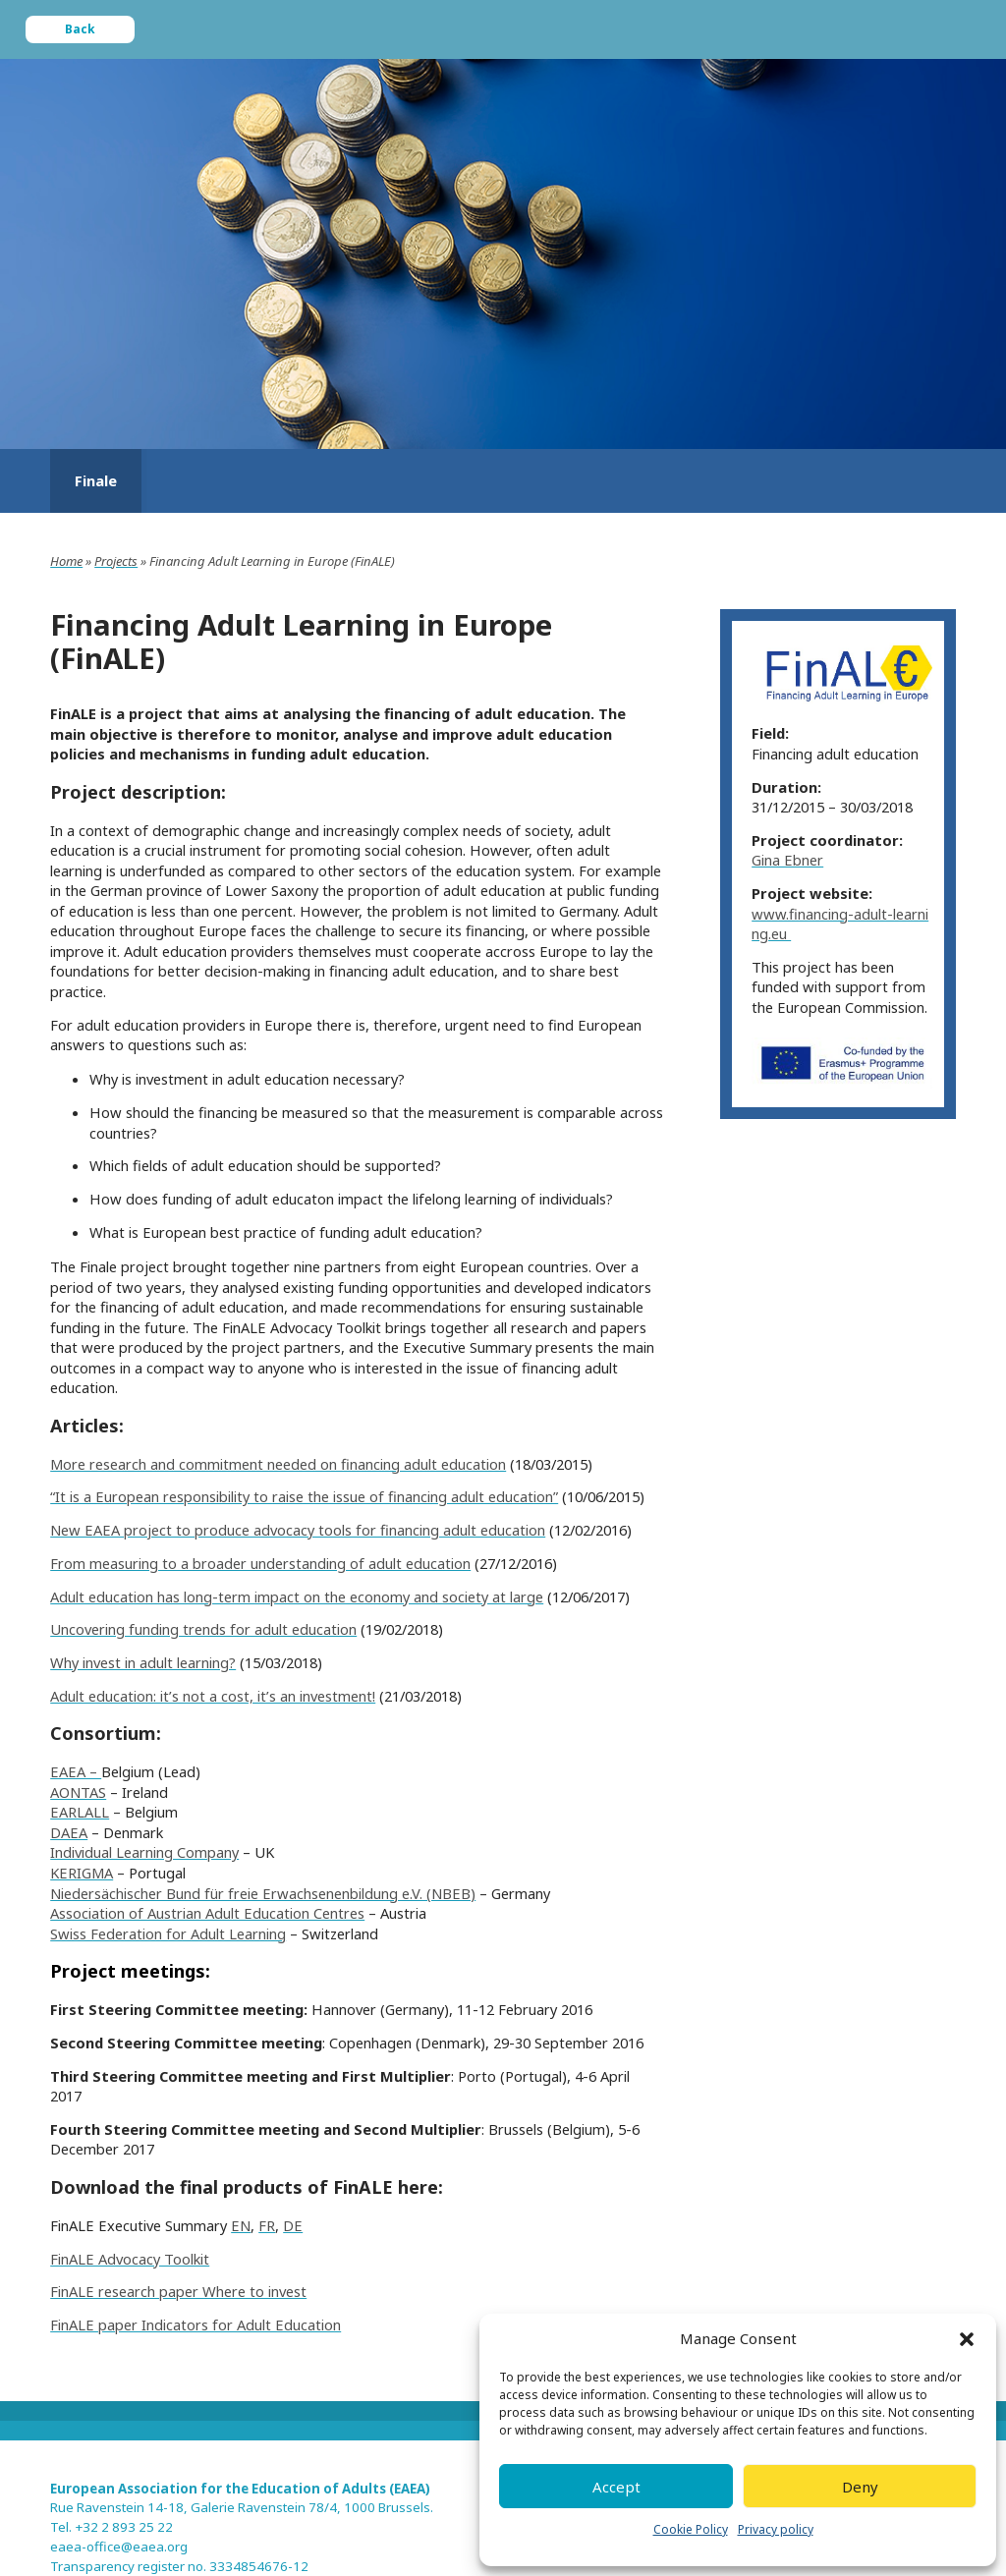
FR (266, 2225)
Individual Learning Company (144, 1852)
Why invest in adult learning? (143, 1662)
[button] (967, 2339)
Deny (860, 2486)
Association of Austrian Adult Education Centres (207, 1913)
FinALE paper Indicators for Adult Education (195, 2324)
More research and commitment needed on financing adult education (278, 1464)
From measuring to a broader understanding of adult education (260, 1563)
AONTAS (78, 1792)
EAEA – (75, 1771)
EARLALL (79, 1811)
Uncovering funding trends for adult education (203, 1629)
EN (241, 2225)
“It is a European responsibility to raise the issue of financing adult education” (304, 1496)
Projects (116, 561)
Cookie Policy (690, 2529)
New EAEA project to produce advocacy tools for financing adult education (297, 1530)
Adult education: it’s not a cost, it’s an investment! (212, 1696)
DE (293, 2225)
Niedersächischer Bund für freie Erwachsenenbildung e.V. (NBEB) (262, 1893)
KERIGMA (81, 1872)
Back (80, 29)
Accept (616, 2486)
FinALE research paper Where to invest (178, 2291)
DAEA (68, 1832)
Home (66, 561)
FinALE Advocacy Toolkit (129, 2258)
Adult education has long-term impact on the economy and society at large (296, 1596)
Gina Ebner (787, 859)
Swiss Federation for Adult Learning (168, 1933)
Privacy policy (775, 2529)
